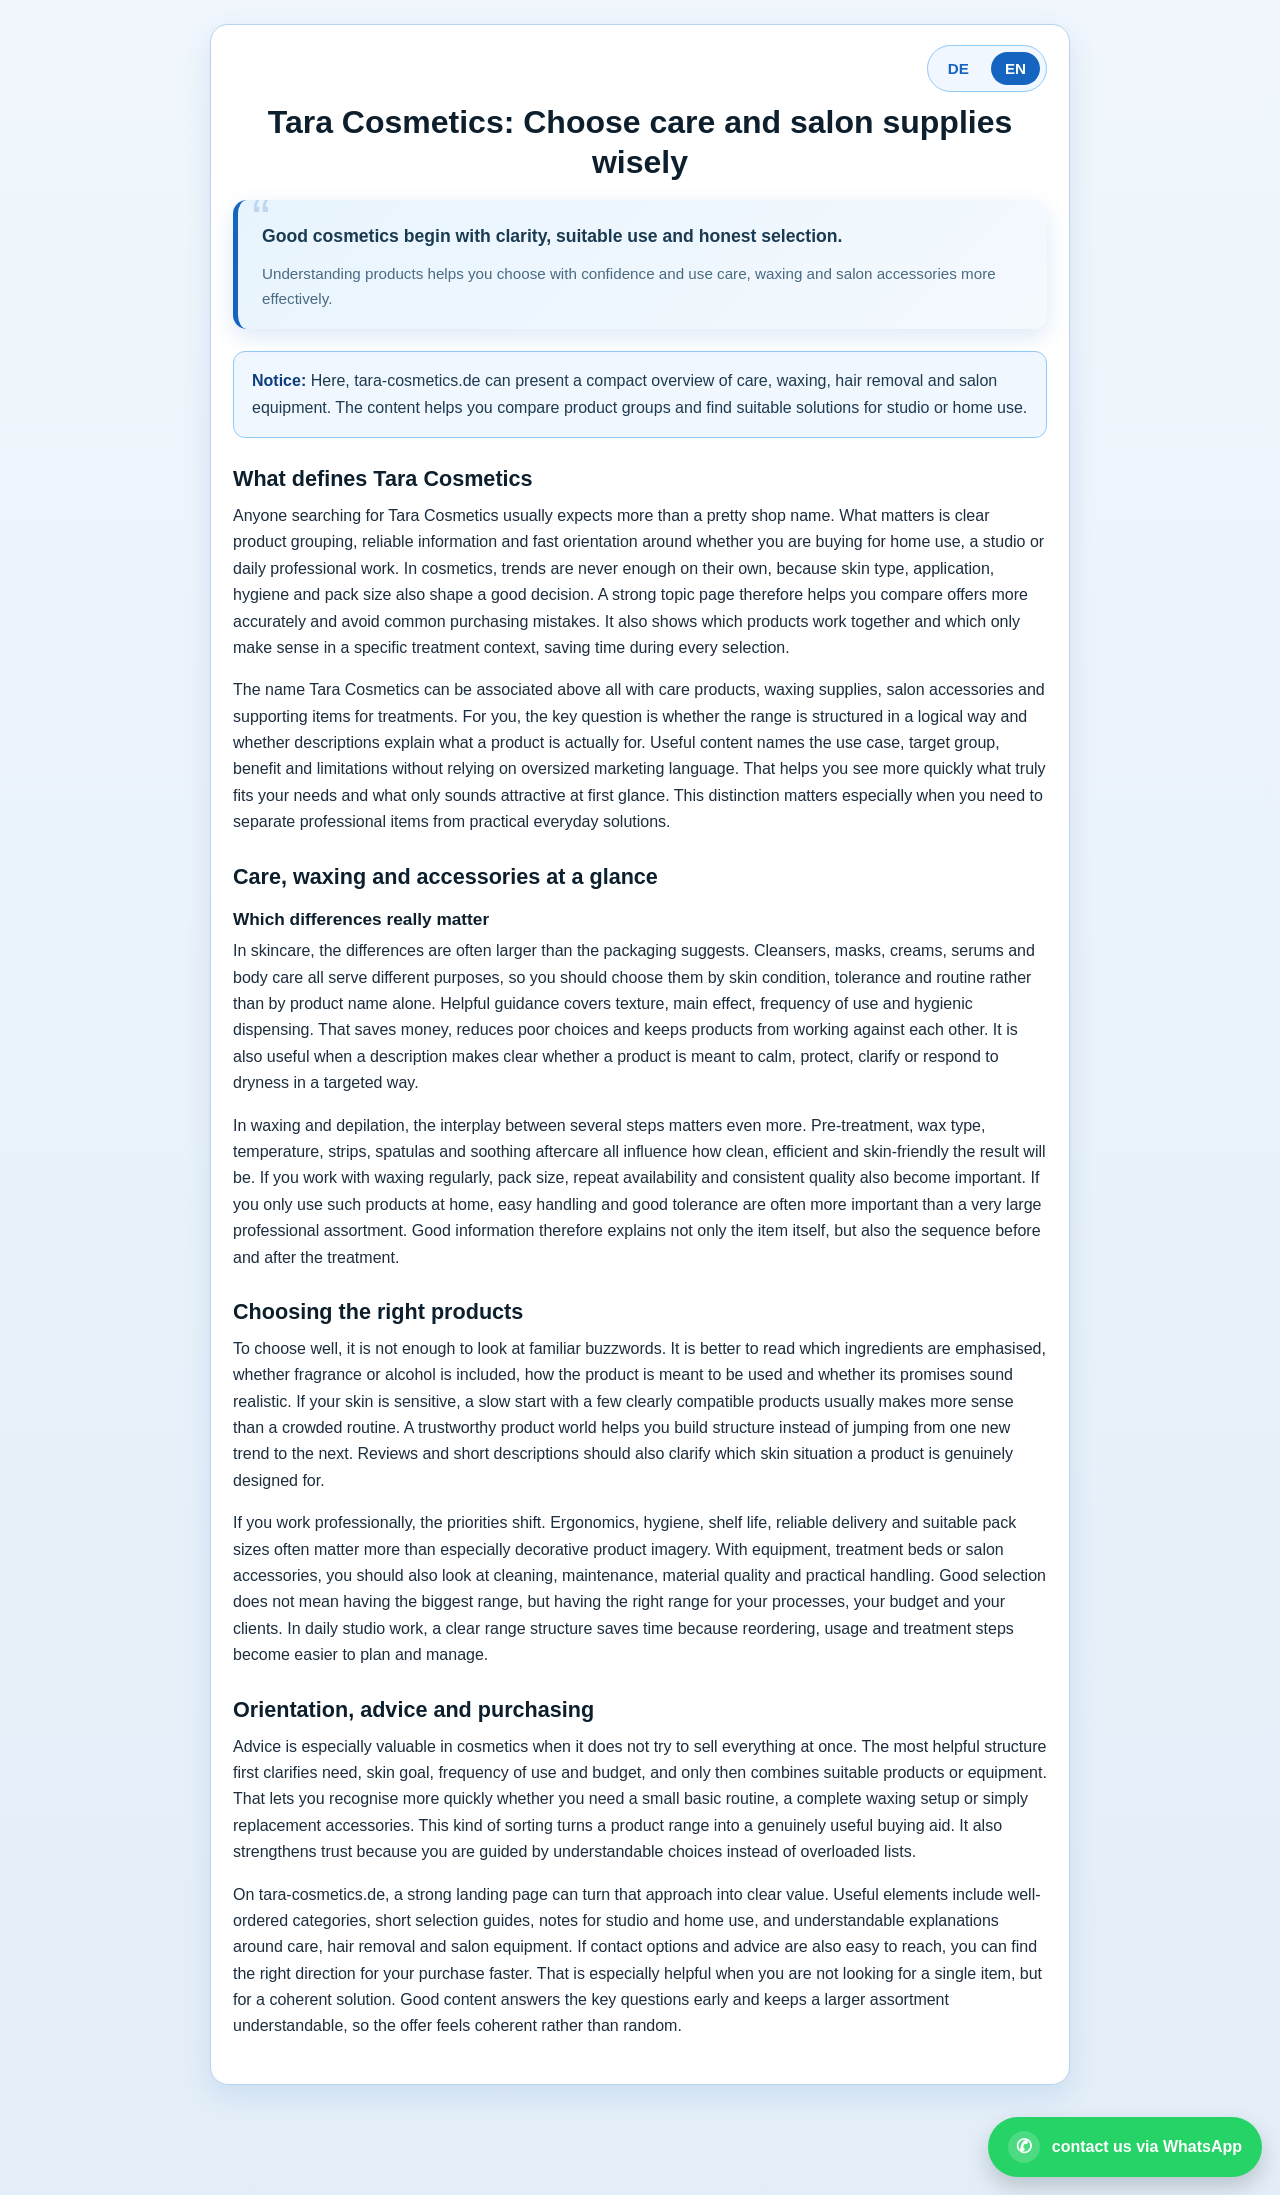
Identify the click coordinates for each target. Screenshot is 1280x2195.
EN (1015, 68)
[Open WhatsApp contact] (1125, 2147)
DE (958, 68)
